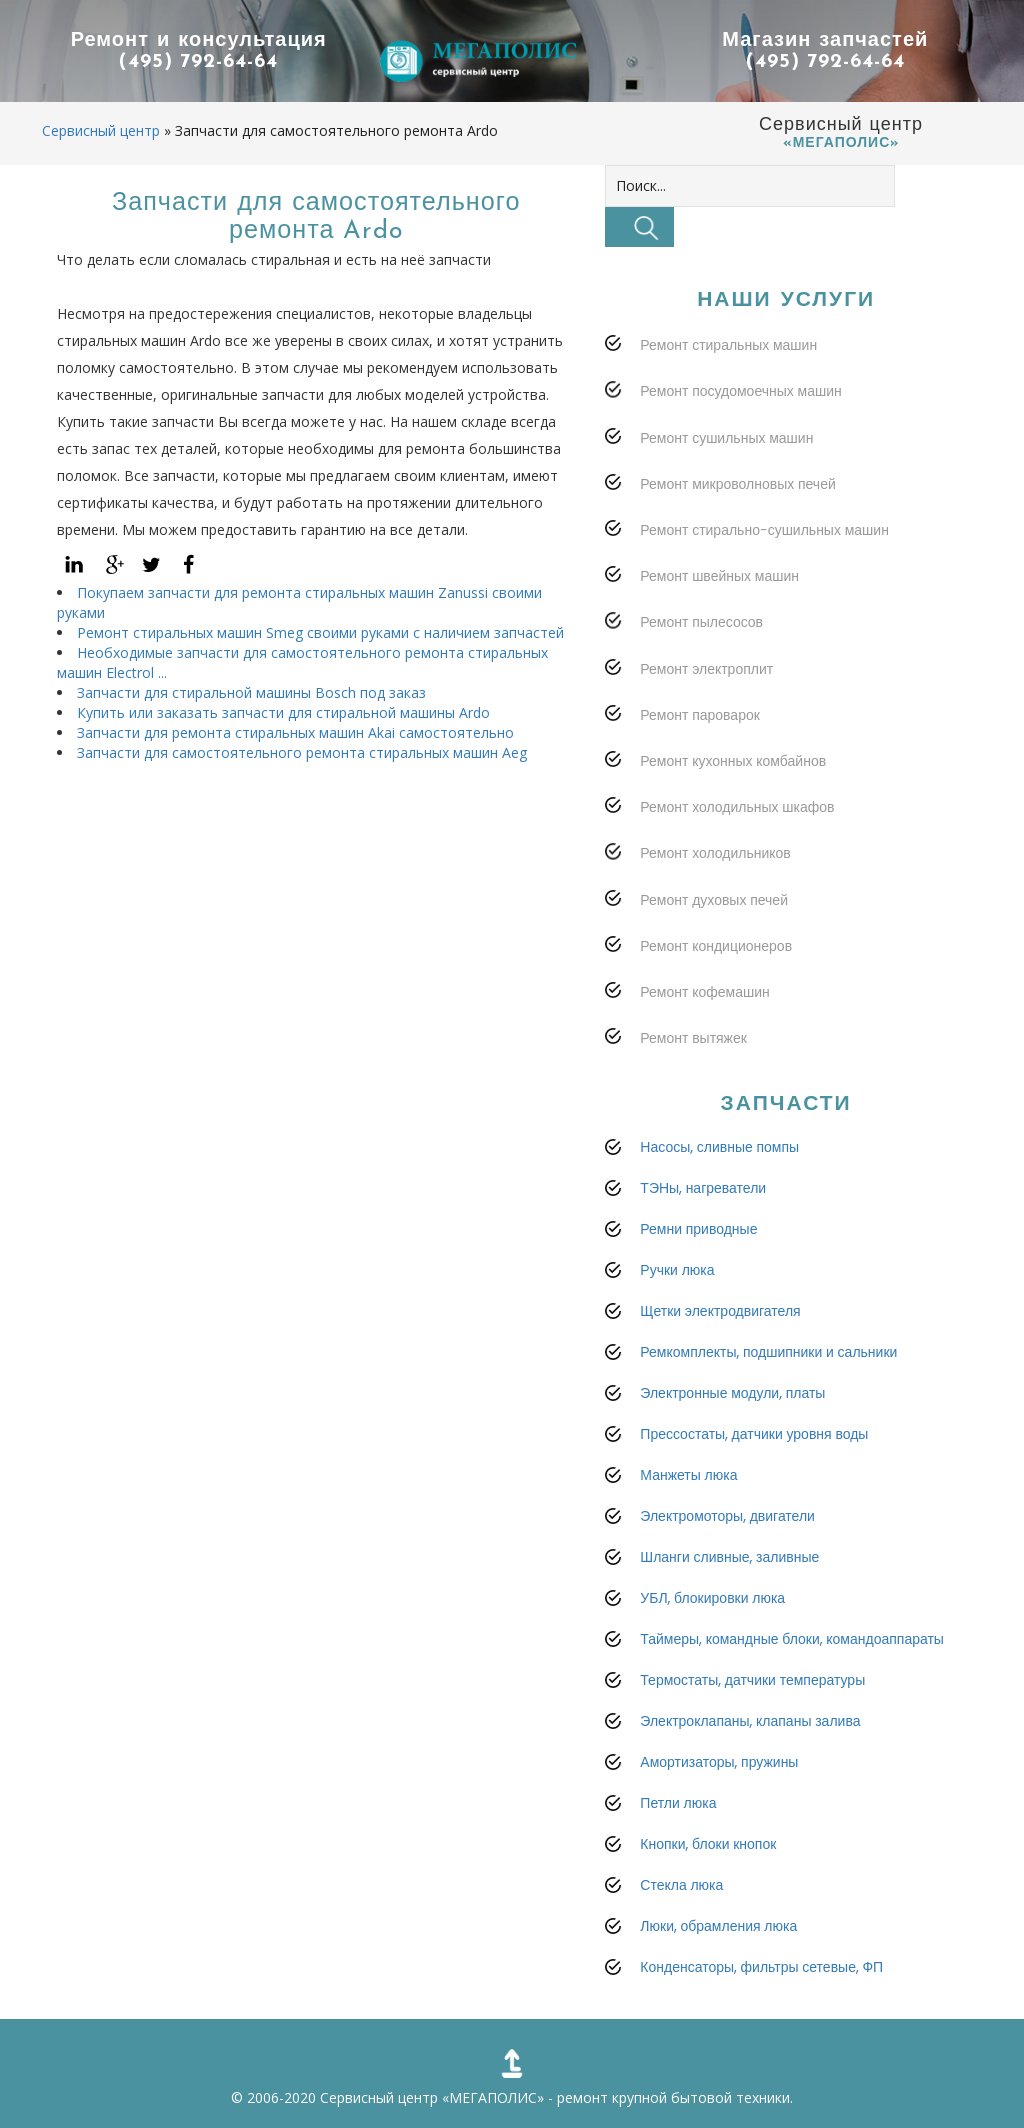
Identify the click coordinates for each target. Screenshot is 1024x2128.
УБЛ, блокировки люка (712, 1598)
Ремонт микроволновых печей (737, 484)
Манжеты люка (688, 1475)
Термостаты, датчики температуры (752, 1680)
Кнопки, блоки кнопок (708, 1844)
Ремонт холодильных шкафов (737, 807)
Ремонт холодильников (715, 853)
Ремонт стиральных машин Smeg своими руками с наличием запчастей (320, 632)
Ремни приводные (698, 1229)
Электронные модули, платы (732, 1393)
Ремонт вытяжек (693, 1038)
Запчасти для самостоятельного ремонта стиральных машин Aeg (302, 752)
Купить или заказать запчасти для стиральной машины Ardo (283, 712)
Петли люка (678, 1803)
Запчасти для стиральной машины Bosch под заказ (251, 692)
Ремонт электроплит (706, 669)
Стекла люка (681, 1885)
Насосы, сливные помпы (719, 1147)
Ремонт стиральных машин (728, 345)
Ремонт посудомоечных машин (740, 391)
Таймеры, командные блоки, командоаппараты (792, 1639)
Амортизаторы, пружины (719, 1762)
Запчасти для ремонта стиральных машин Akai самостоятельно (295, 732)
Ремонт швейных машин (719, 576)
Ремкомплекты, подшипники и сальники (768, 1352)
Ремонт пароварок (700, 715)
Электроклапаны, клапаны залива (750, 1721)
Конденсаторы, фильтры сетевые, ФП (761, 1967)
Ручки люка (677, 1270)
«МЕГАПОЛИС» (493, 2097)
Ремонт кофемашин (704, 992)
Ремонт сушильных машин (726, 438)
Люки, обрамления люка (718, 1926)
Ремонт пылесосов (701, 622)
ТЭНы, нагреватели (703, 1188)
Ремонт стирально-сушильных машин (764, 530)
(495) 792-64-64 (199, 63)
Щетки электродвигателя (720, 1311)
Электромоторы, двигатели (727, 1516)
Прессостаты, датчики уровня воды (754, 1434)
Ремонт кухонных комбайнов (733, 761)
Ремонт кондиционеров (716, 946)
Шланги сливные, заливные (729, 1557)
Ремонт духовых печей (714, 900)
